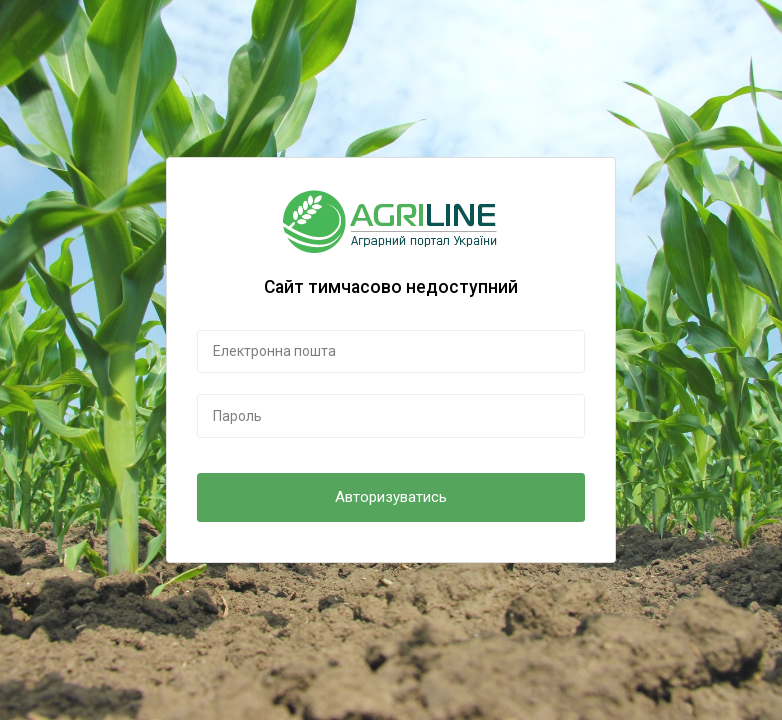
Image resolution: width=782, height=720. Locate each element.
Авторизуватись (391, 497)
